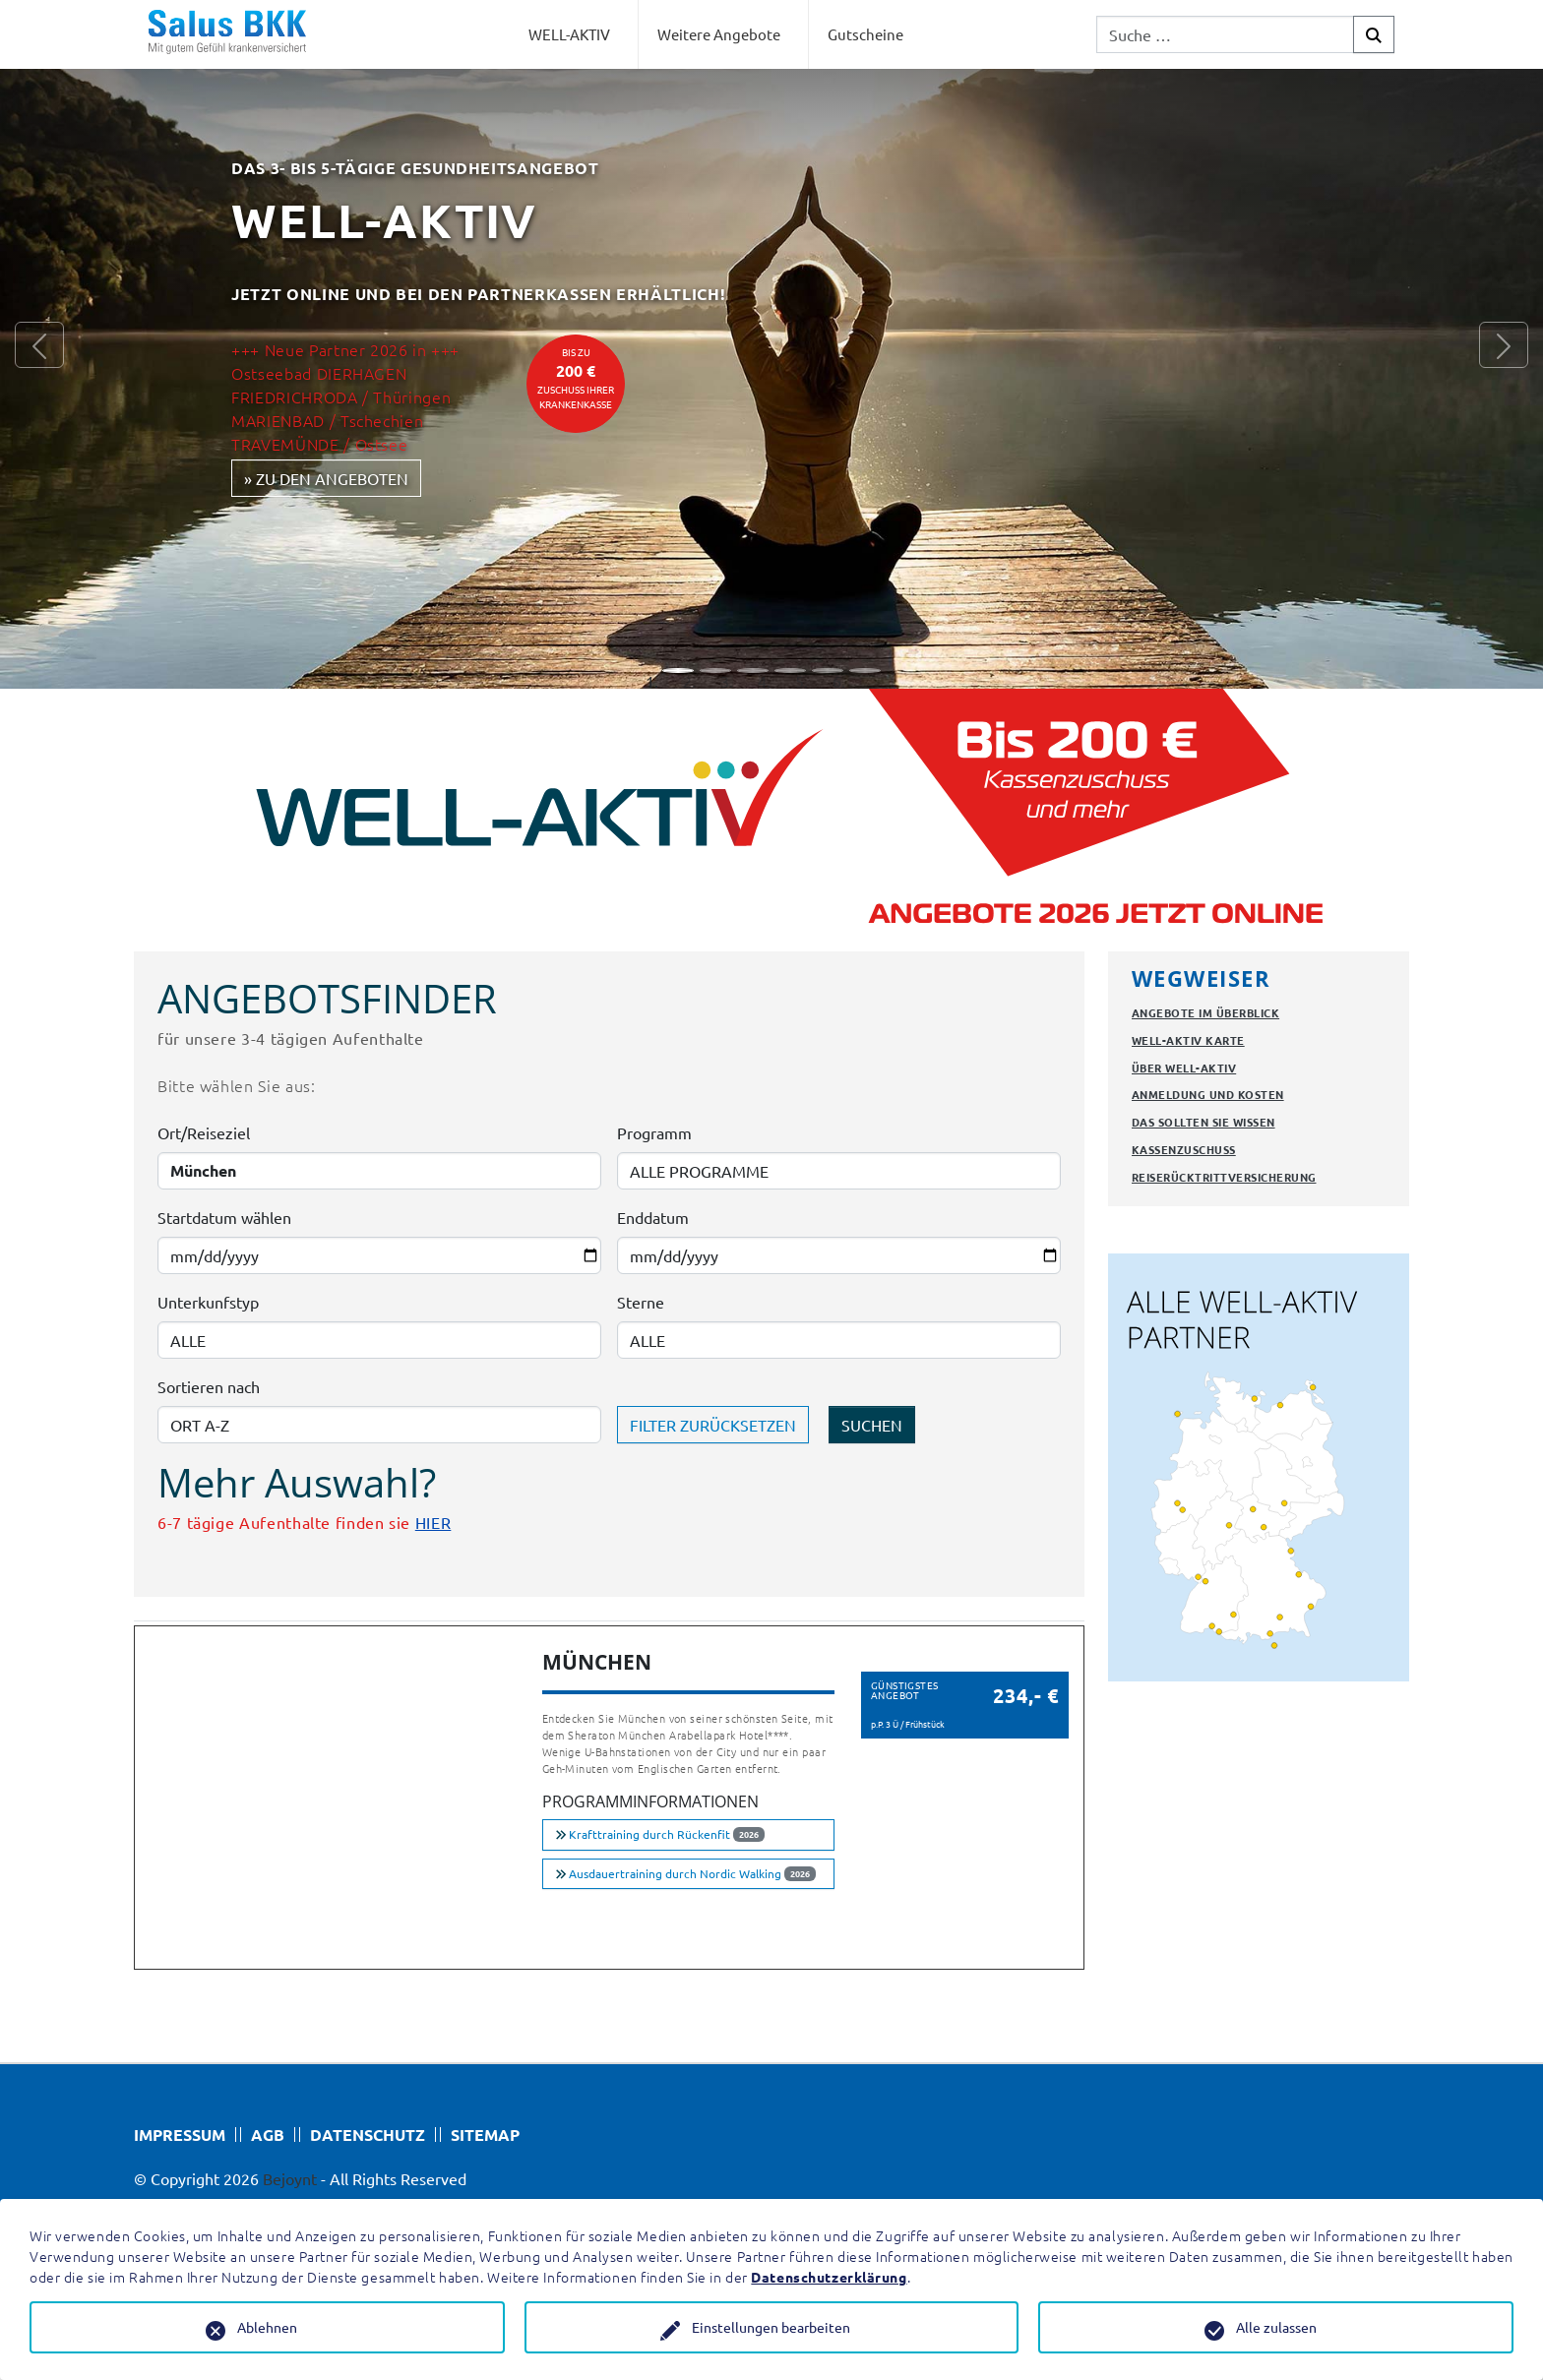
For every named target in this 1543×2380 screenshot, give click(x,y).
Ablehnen (267, 2327)
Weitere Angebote (718, 34)
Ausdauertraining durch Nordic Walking (685, 1873)
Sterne (640, 1302)
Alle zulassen (1276, 2327)
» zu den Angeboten (326, 478)
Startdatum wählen (224, 1217)
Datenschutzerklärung (828, 2277)
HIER (433, 1522)
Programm (654, 1132)
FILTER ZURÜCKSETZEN (713, 1424)
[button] (39, 344)
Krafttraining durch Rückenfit (660, 1834)
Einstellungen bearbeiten (771, 2327)
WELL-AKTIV (569, 34)
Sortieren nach (208, 1386)
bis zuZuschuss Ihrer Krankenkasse (575, 377)
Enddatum (653, 1217)
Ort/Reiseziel (203, 1132)
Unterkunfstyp (208, 1302)
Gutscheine (865, 34)
